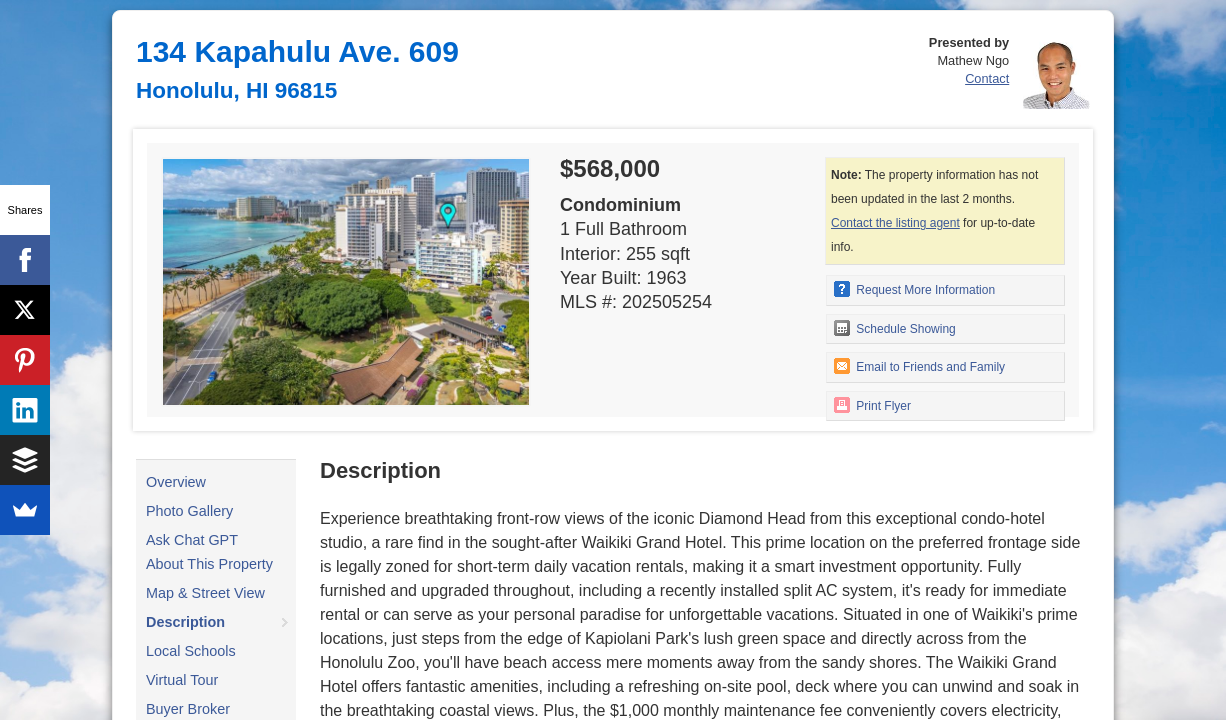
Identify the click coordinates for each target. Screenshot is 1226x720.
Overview (176, 482)
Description (185, 622)
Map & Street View (205, 593)
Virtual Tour (182, 680)
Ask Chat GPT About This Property (209, 552)
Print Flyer (872, 405)
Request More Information (914, 289)
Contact (987, 78)
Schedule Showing (895, 328)
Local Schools (191, 651)
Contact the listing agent (895, 223)
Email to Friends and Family (919, 366)
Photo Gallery (189, 511)
